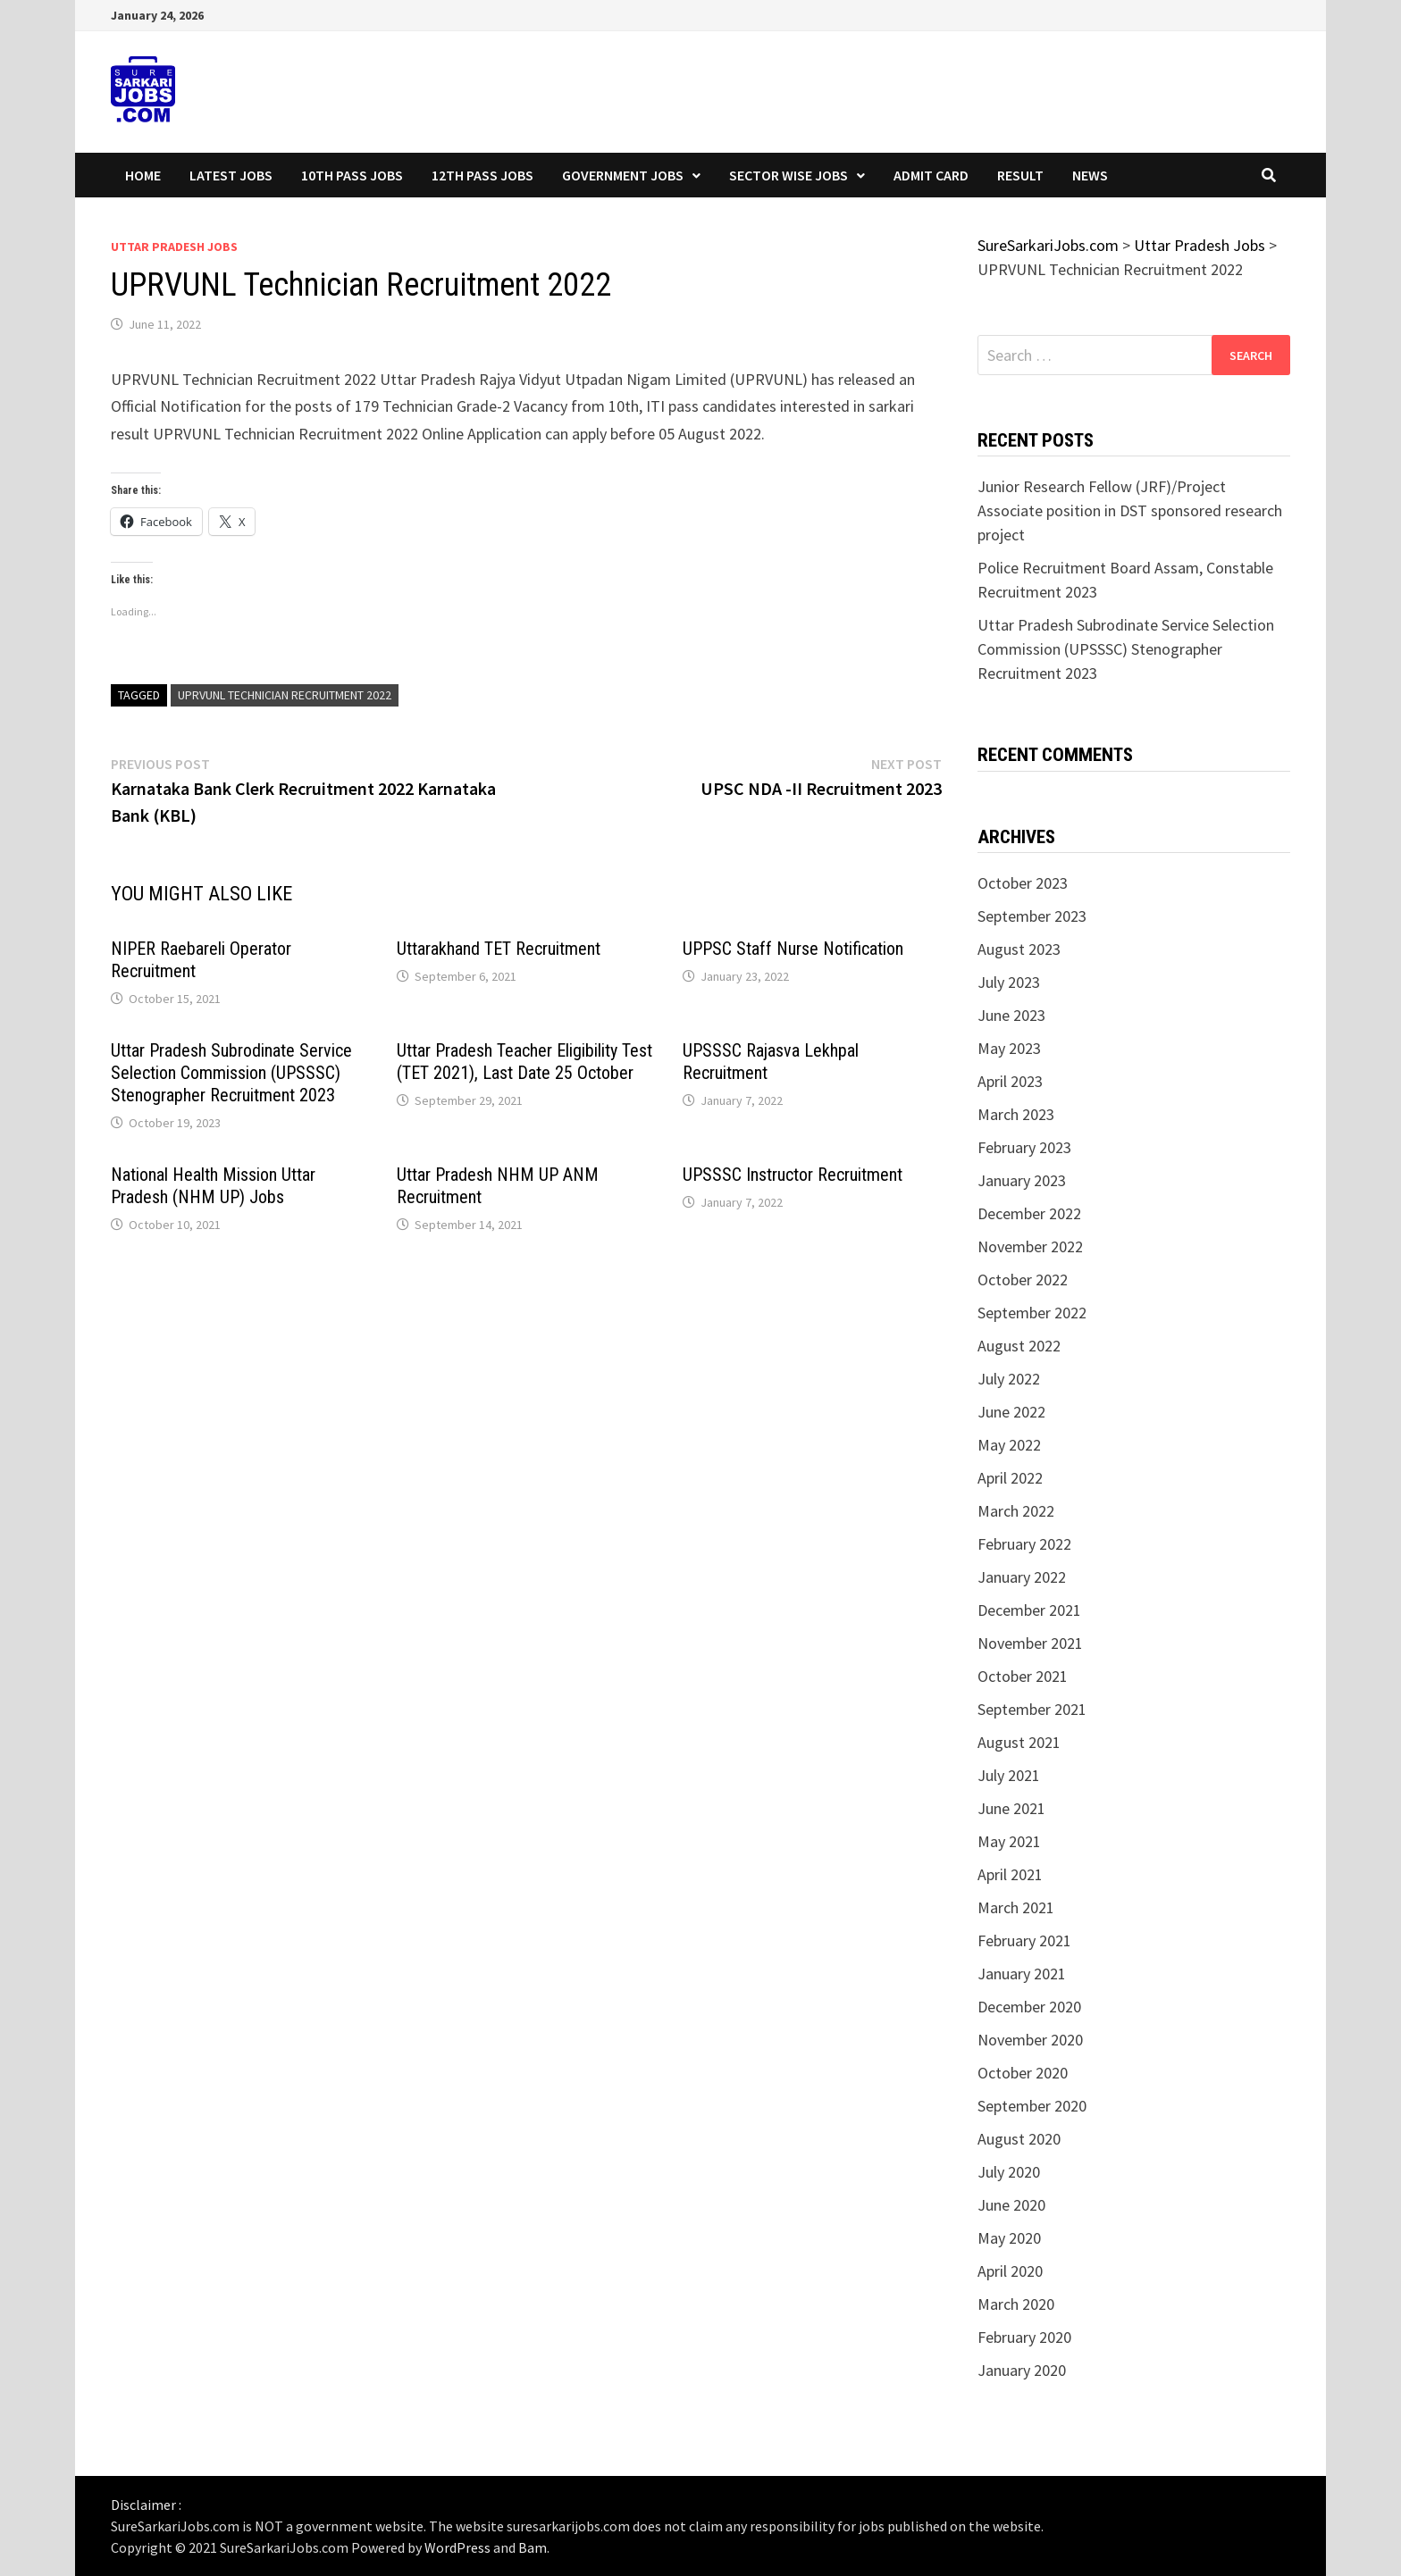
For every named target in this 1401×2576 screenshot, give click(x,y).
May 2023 (1009, 1048)
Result (1020, 175)
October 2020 (1022, 2072)
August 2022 (1019, 1345)
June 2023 (1011, 1015)
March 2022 (1015, 1511)
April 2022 (1010, 1478)
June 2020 (1011, 2205)
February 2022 (1024, 1544)
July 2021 (1008, 1775)
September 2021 (1031, 1709)
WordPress (457, 2547)
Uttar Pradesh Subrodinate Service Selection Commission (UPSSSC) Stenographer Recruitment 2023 (231, 1073)
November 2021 (1030, 1643)
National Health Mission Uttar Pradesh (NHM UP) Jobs (213, 1186)
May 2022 (1009, 1444)
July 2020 (1008, 2172)
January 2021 (1021, 1973)
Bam (532, 2547)
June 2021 (1011, 1808)
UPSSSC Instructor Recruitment (792, 1174)
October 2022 (1022, 1279)
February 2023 (1024, 1147)
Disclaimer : (146, 2504)
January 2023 (1021, 1180)
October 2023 (1022, 883)
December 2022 (1029, 1213)
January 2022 (1021, 1577)
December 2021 (1029, 1610)
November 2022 (1030, 1246)
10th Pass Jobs (352, 175)
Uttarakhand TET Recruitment (498, 948)
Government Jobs (623, 175)
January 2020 (1021, 2370)
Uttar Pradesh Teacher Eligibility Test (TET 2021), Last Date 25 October (524, 1061)
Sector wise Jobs (788, 175)
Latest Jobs (231, 175)
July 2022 (1008, 1378)
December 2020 (1029, 2006)
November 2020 (1030, 2039)
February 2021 (1024, 1940)
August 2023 (1019, 949)
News (1090, 175)
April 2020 (1010, 2271)
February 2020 (1024, 2337)
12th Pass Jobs (482, 175)
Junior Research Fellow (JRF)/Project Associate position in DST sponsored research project (1129, 510)
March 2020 (1015, 2304)
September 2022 (1031, 1312)
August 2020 (1019, 2139)
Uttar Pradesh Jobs (174, 246)
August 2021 (1019, 1742)
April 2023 (1010, 1081)
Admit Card (931, 175)
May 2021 (1009, 1841)
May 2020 (1009, 2238)
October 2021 (1022, 1676)
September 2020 (1031, 2105)
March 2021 (1015, 1907)
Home (143, 175)
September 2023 (1031, 916)
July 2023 (1008, 982)
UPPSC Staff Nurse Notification (793, 948)
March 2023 (1015, 1114)
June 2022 (1011, 1411)
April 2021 (1010, 1874)
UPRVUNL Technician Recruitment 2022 (284, 695)
